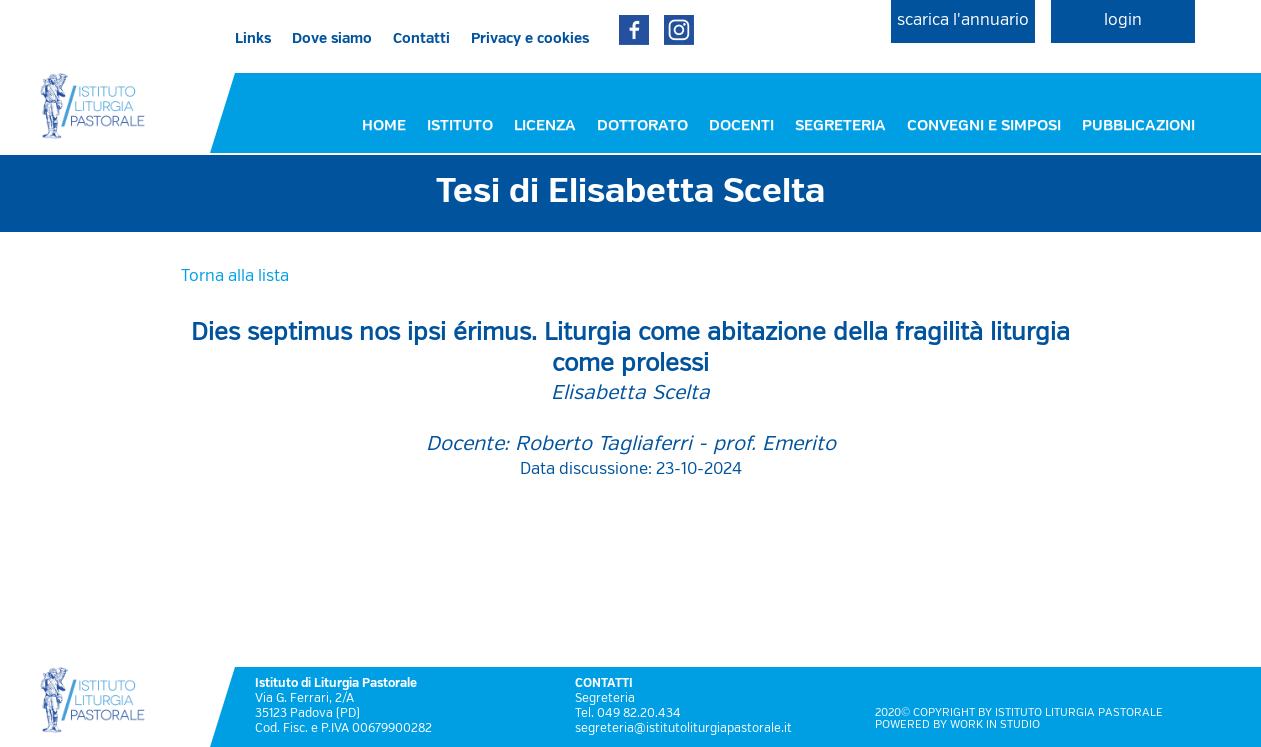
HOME (384, 125)
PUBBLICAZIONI (1138, 125)
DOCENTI (741, 125)
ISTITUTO (460, 125)
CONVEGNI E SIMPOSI (984, 125)
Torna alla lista (235, 277)
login (1123, 21)
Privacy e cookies (530, 39)
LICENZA (545, 125)
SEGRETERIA (840, 125)
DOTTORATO (642, 125)
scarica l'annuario (963, 21)
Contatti (421, 39)
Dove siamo (332, 39)
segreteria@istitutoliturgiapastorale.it (683, 729)
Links (253, 39)
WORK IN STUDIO (995, 724)
